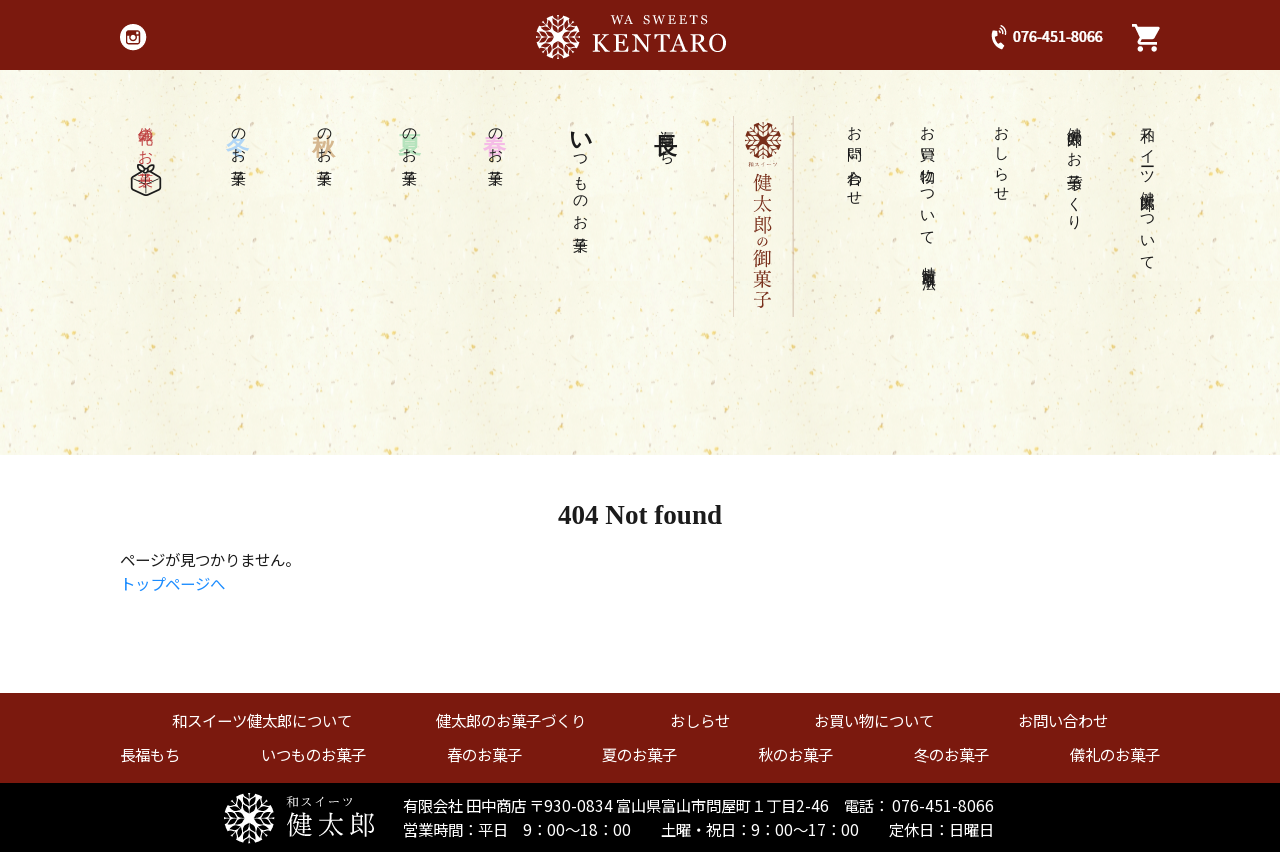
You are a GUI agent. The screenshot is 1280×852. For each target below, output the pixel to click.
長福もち (150, 754)
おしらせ (1002, 156)
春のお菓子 (484, 754)
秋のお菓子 (795, 754)
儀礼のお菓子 (146, 156)
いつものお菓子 (313, 754)
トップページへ (172, 583)
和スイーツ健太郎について (1148, 190)
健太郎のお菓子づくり (1075, 170)
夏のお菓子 (639, 754)
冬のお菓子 (951, 754)
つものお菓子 (581, 172)
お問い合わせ (855, 158)
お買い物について (928, 192)
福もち (667, 138)
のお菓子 (496, 139)
